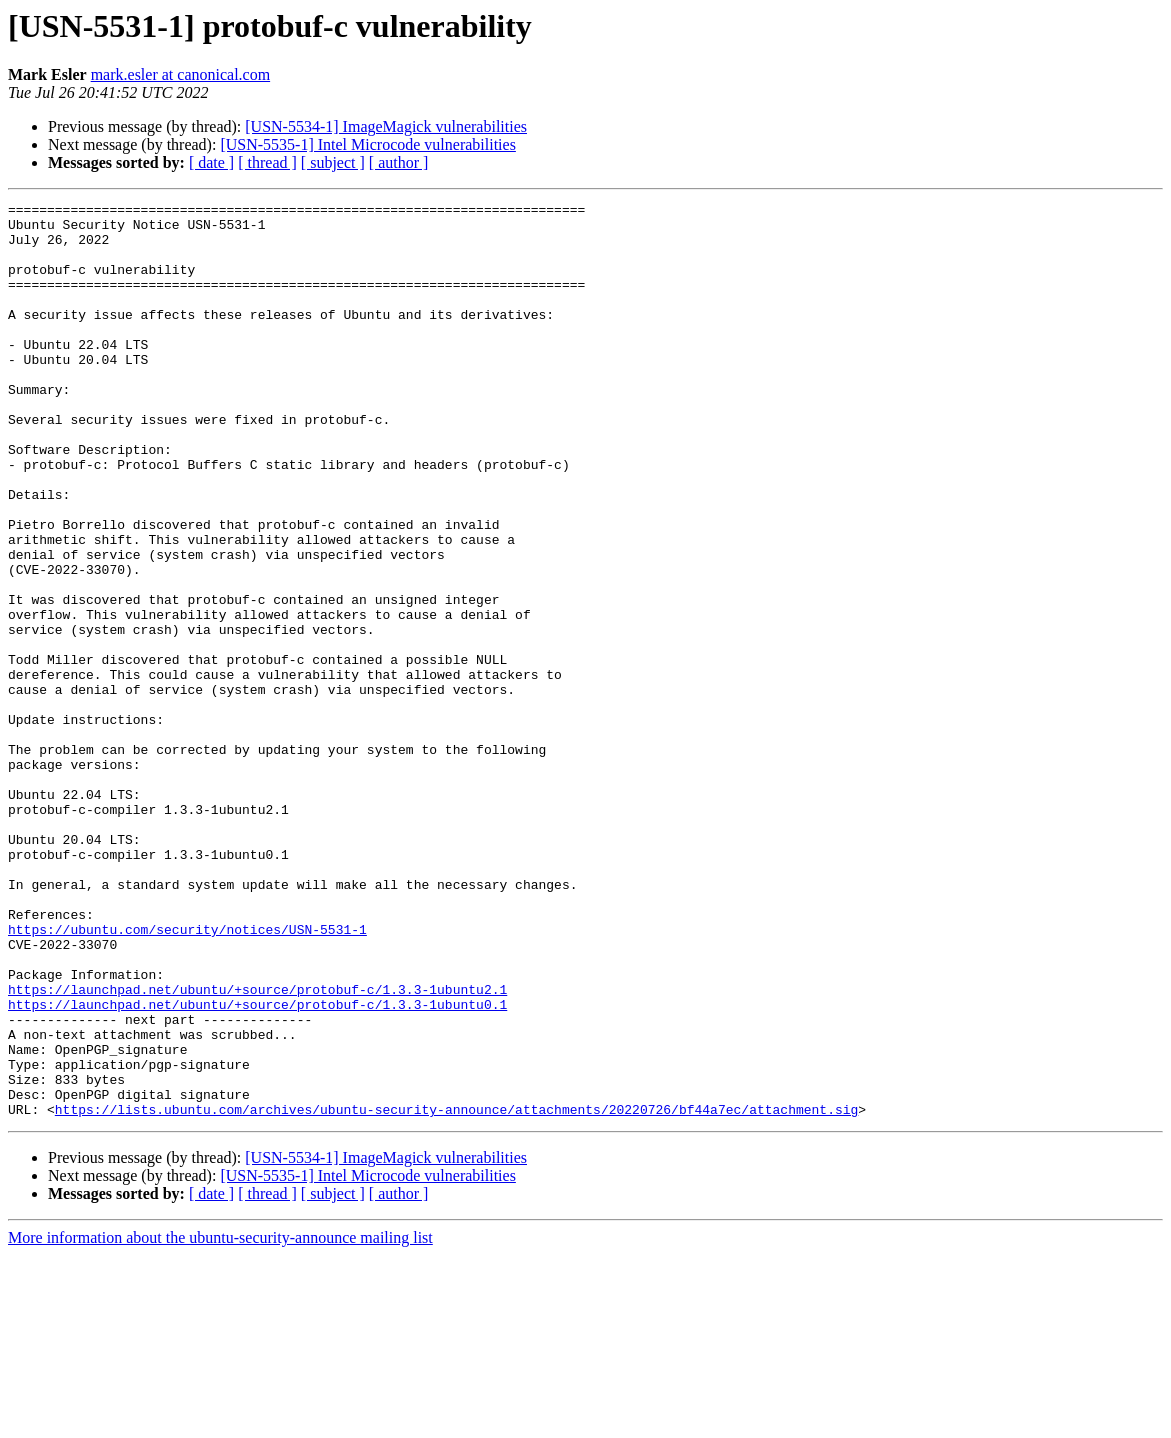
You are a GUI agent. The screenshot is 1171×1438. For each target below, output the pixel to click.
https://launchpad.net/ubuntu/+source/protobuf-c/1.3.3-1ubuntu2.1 (257, 1148)
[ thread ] (267, 162)
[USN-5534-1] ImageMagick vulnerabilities (386, 126)
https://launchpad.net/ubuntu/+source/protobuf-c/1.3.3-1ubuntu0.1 (257, 1166)
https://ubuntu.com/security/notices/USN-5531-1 (187, 1076)
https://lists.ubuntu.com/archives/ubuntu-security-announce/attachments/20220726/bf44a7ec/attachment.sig (456, 1292)
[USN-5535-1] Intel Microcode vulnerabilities (367, 144)
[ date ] (211, 162)
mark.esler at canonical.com (180, 74)
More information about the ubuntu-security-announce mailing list (220, 1420)
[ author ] (399, 162)
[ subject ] (333, 162)
